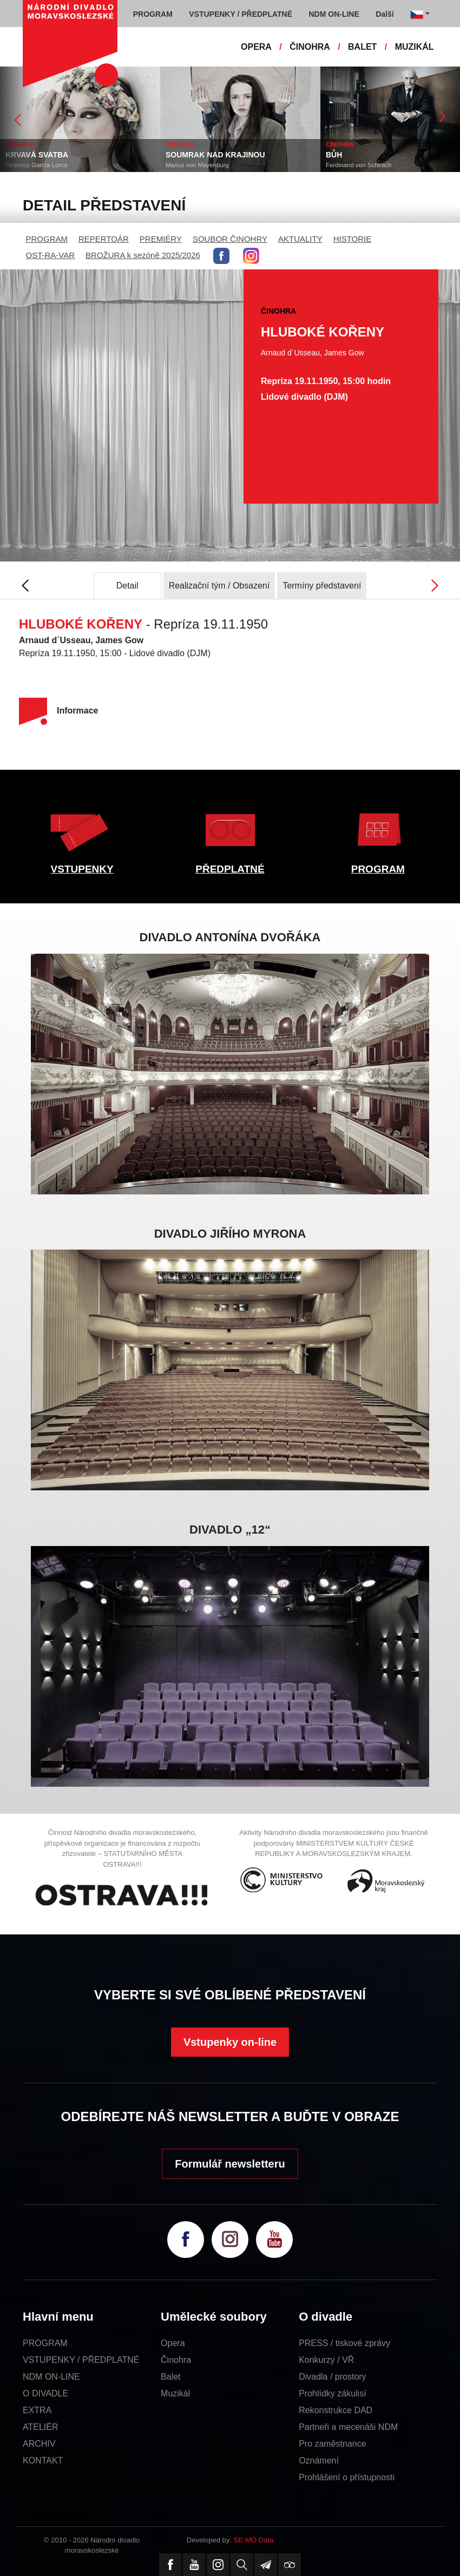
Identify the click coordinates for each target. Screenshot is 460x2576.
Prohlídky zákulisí (332, 2393)
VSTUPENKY (82, 869)
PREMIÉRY (161, 238)
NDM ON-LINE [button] (333, 14)
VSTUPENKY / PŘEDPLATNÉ (81, 2359)
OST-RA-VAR (50, 255)
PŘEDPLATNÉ (229, 869)
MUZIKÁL (414, 46)
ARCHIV (39, 2443)
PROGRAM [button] (153, 14)
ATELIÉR (40, 2427)
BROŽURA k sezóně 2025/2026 (143, 255)
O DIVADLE (45, 2393)
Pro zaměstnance (332, 2443)
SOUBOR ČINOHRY (230, 238)
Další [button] (384, 14)
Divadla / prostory (332, 2376)
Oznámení (319, 2460)
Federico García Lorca (36, 165)
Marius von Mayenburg (197, 165)
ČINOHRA (310, 46)
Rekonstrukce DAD (335, 2410)
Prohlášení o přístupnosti (347, 2477)
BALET (362, 46)
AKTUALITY (300, 238)
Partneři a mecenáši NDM (348, 2427)
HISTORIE (352, 238)
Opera (173, 2343)
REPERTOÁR (103, 238)
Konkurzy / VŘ (326, 2359)
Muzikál (175, 2393)
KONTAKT (43, 2460)
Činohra (176, 2359)
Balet (170, 2376)
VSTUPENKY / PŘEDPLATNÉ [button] (240, 14)
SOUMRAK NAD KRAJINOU (215, 154)
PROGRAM (47, 238)
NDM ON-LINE (51, 2376)
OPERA (256, 46)
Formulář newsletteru (230, 2164)
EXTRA (37, 2410)
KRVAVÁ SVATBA (36, 154)
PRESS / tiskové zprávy (344, 2343)
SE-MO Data (254, 2540)
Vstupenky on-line (230, 2042)
